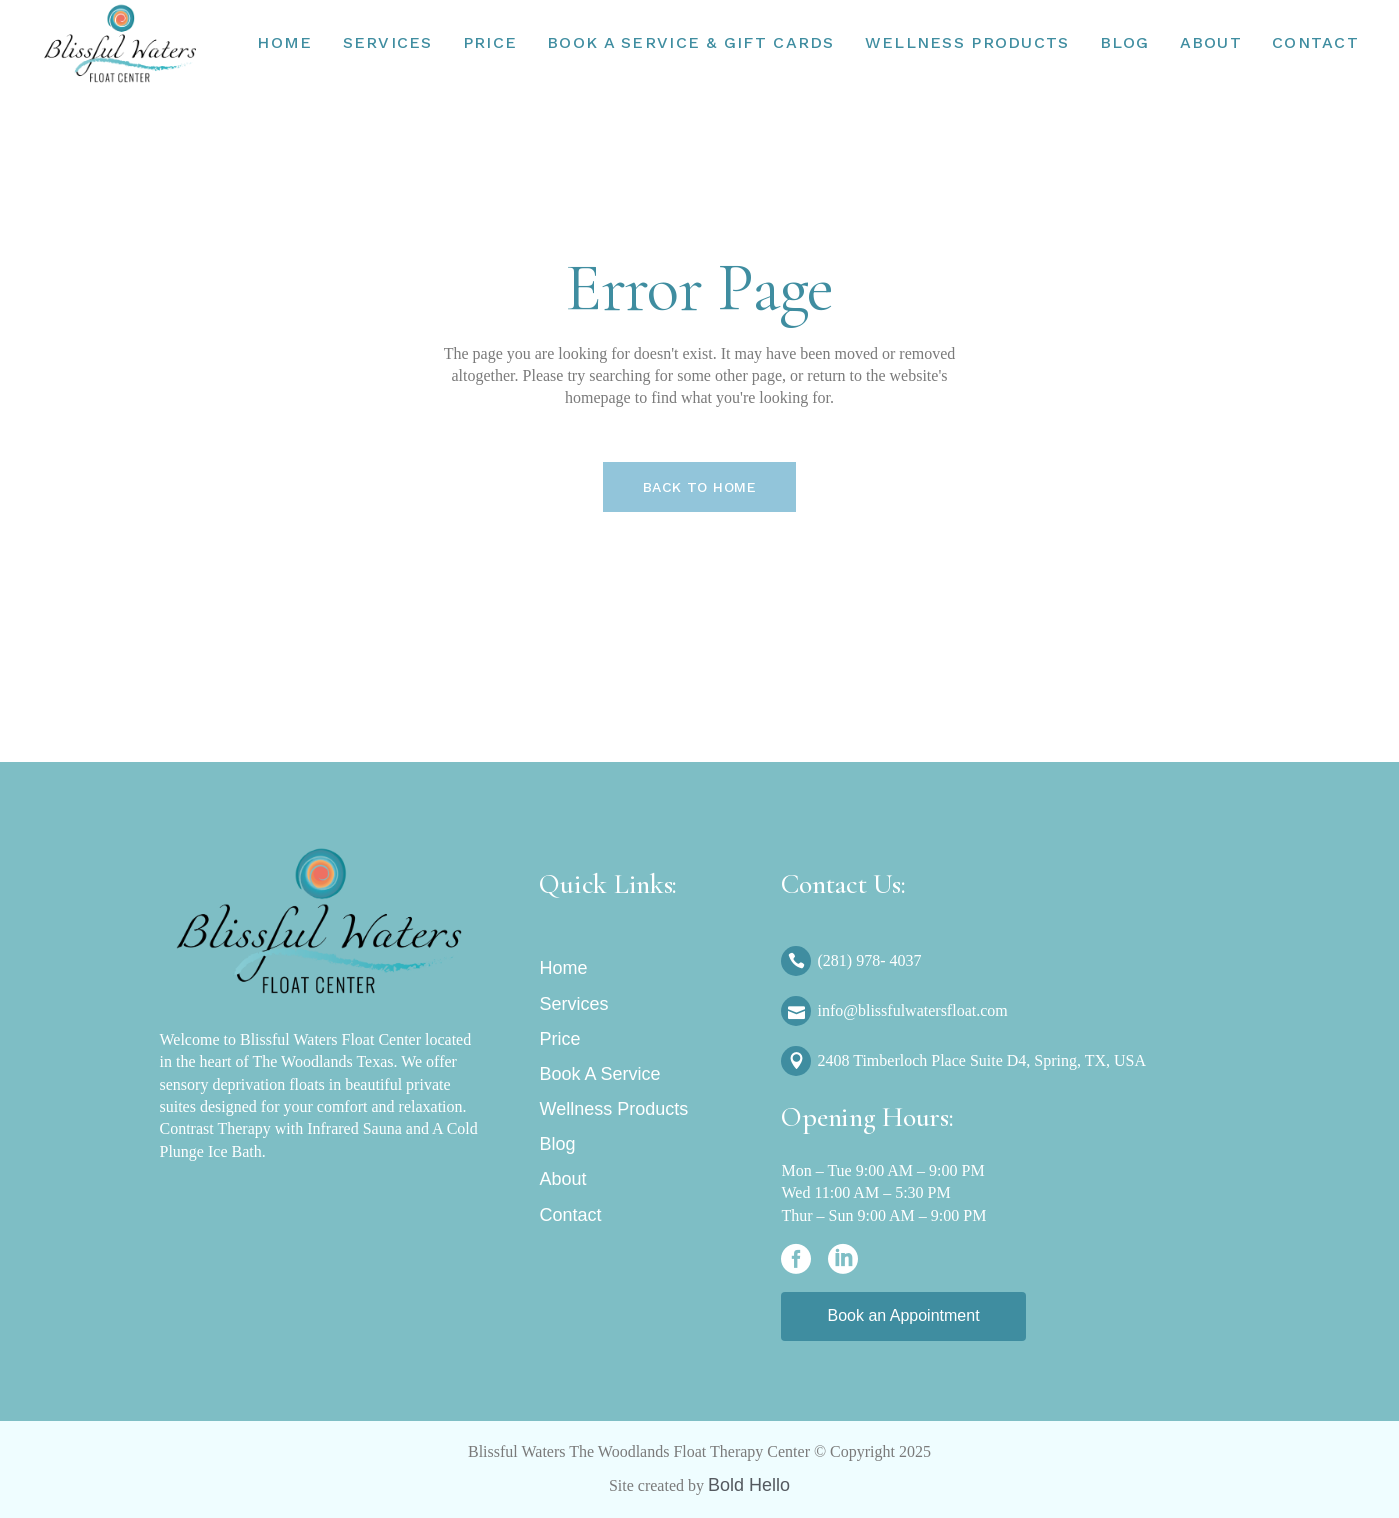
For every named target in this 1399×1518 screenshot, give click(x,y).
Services (573, 1004)
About (562, 1179)
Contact (570, 1215)
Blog (557, 1144)
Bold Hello (749, 1485)
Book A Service (599, 1074)
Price (559, 1039)
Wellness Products (613, 1109)
